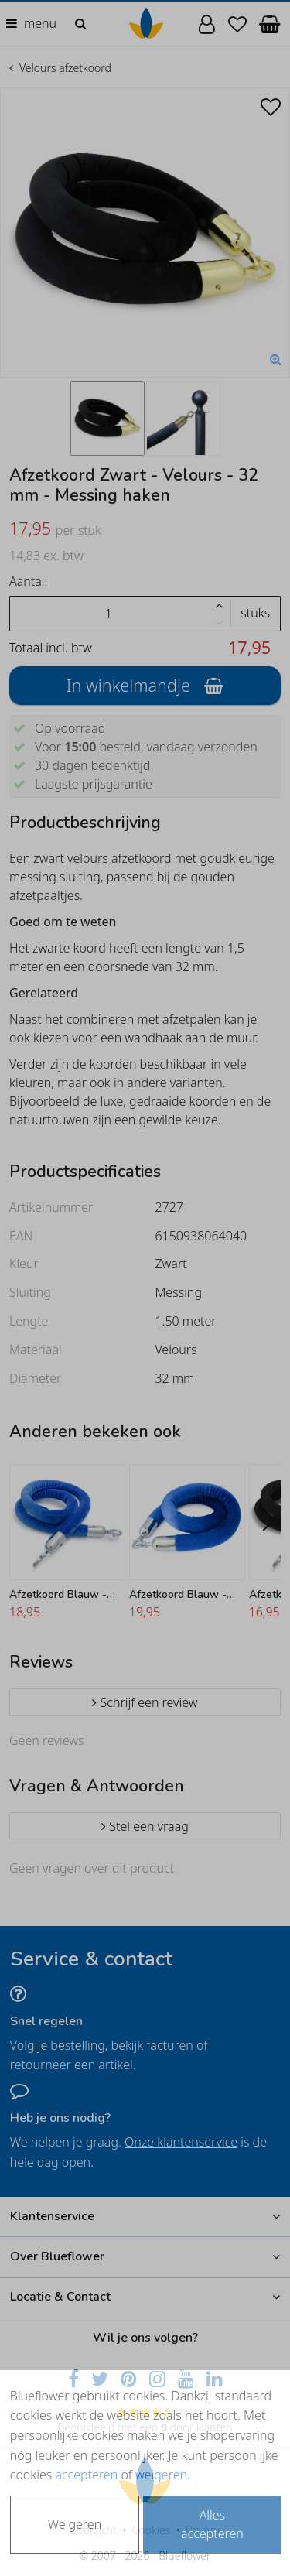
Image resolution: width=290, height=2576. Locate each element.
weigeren (161, 2474)
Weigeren (74, 2524)
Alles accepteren (212, 2524)
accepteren (86, 2474)
